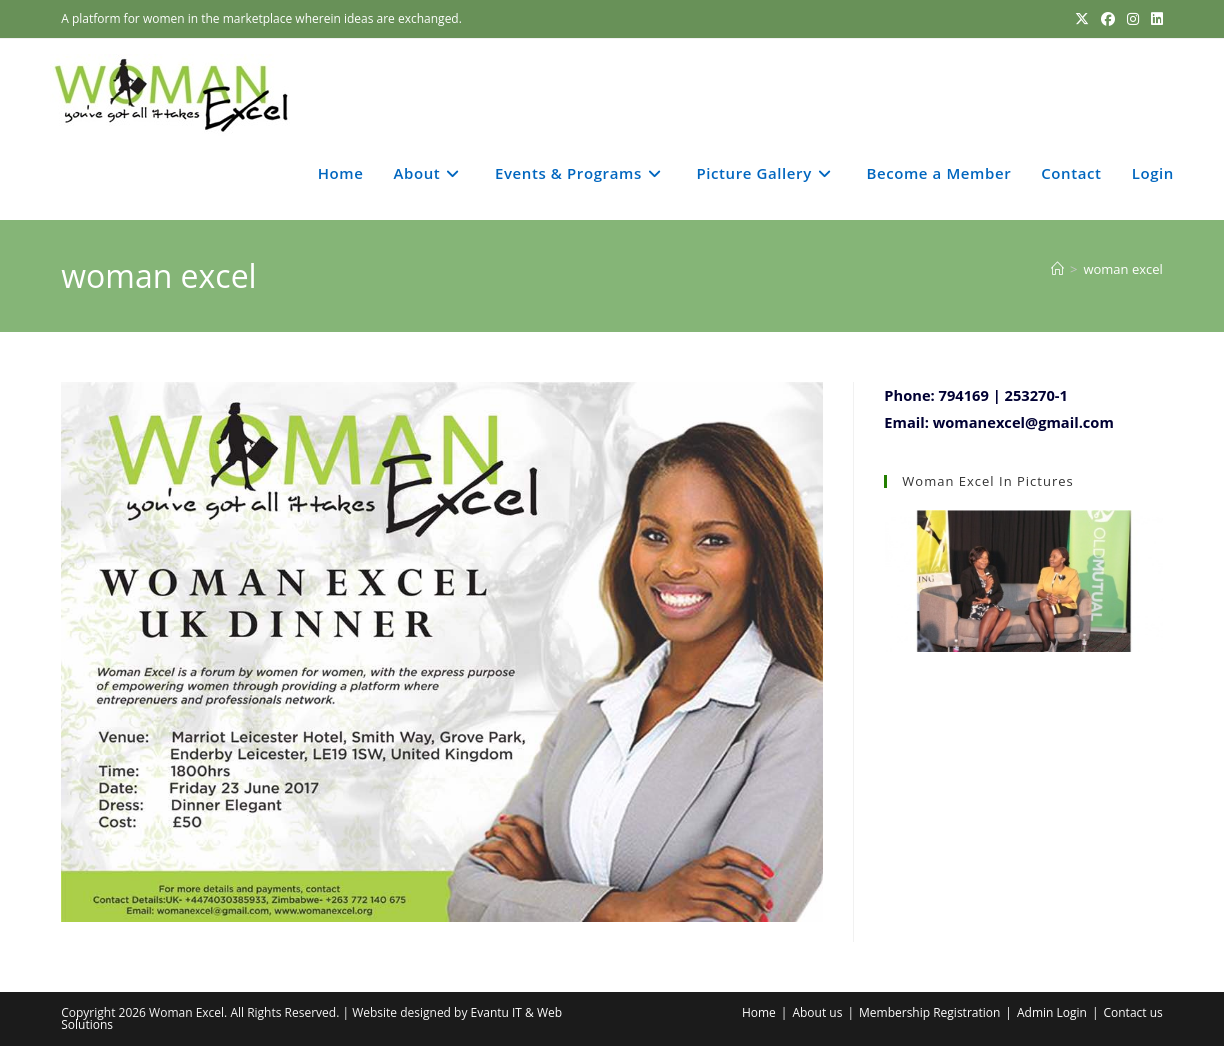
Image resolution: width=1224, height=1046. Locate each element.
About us (817, 1012)
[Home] (1057, 269)
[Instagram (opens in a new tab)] (1133, 19)
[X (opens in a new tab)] (1082, 19)
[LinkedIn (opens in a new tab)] (1154, 19)
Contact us (1132, 1012)
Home (759, 1012)
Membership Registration (929, 1012)
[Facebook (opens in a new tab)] (1108, 19)
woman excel (1122, 269)
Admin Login (1052, 1012)
